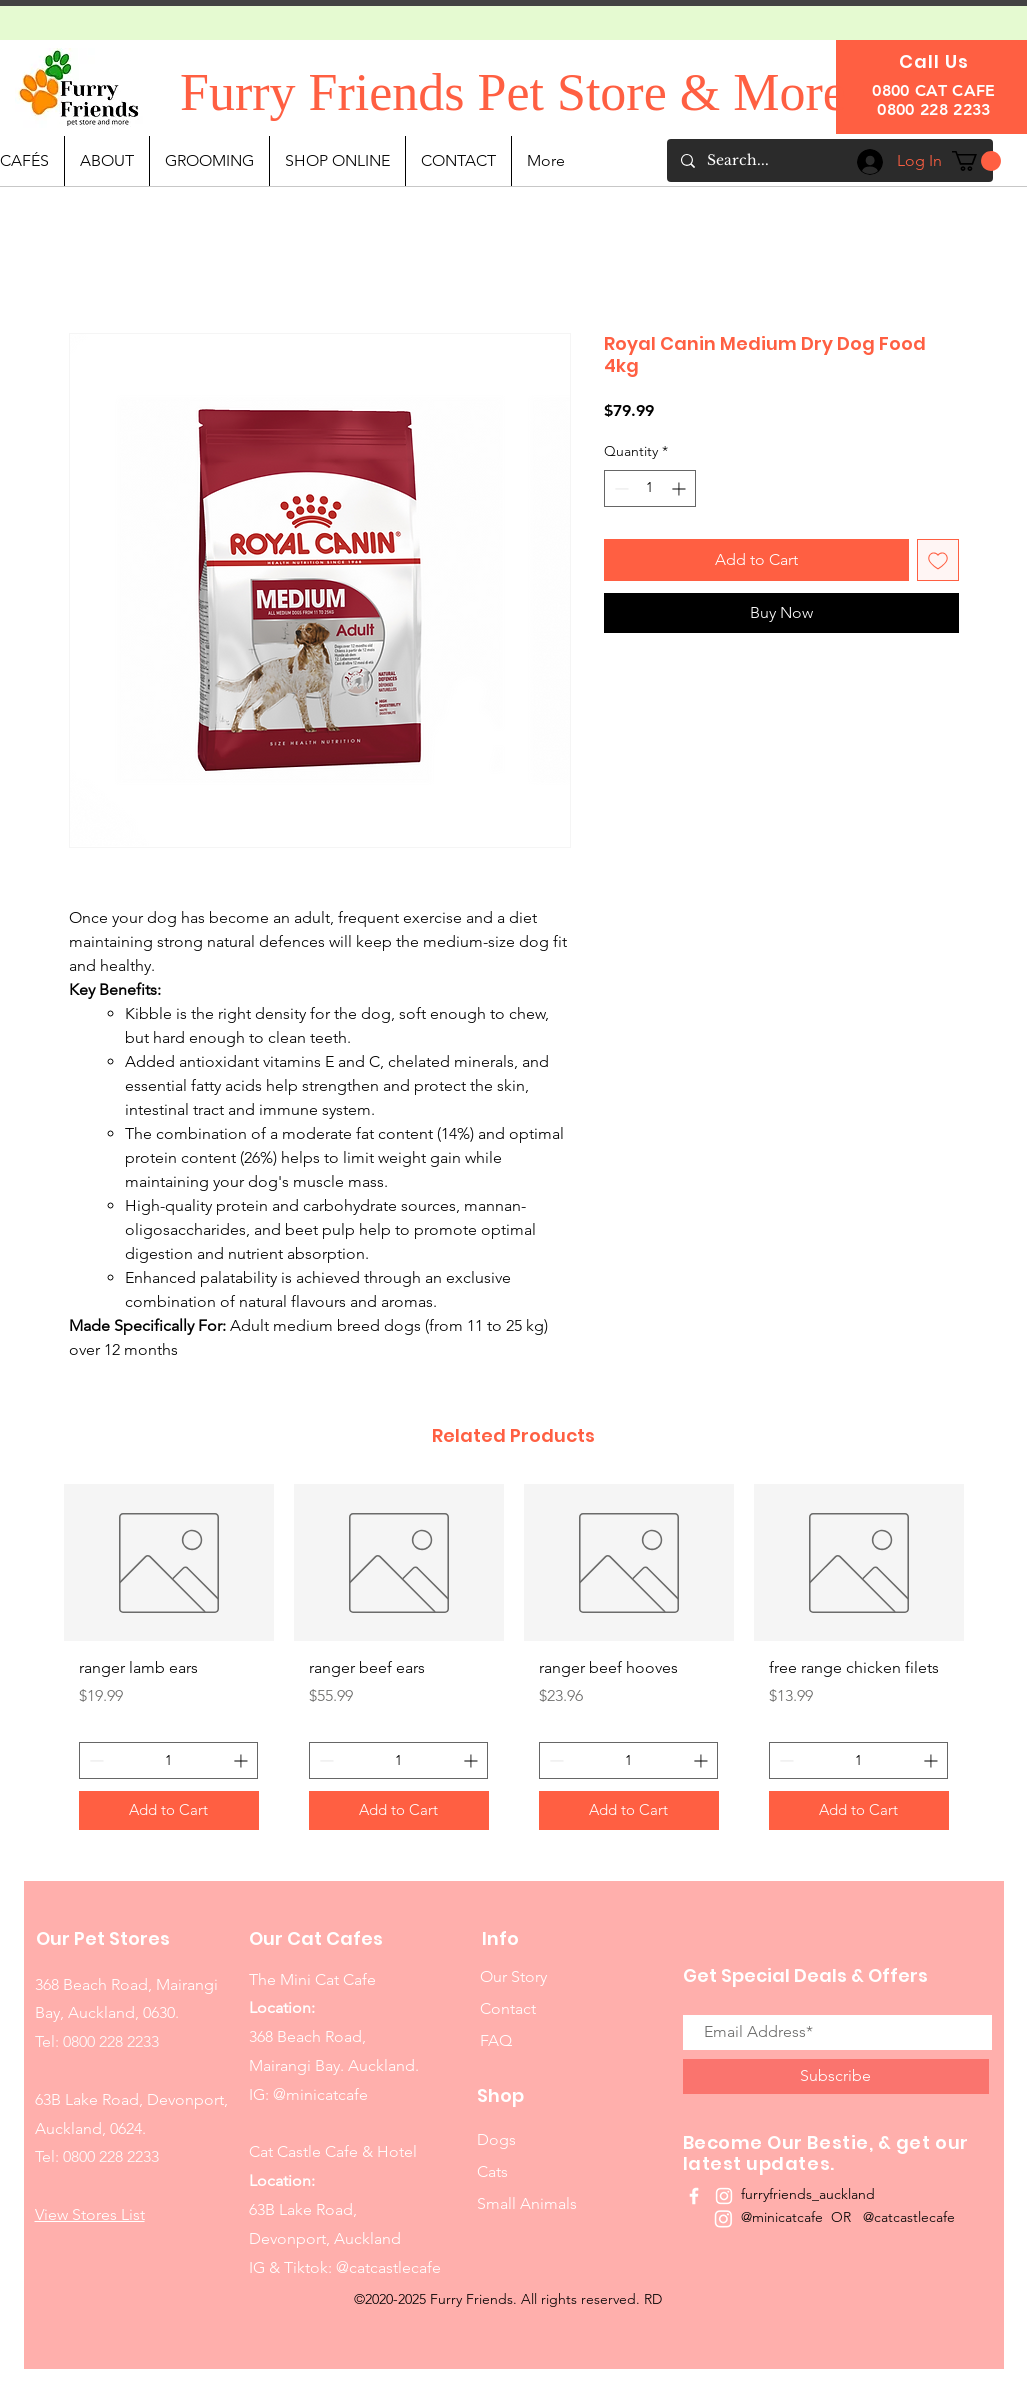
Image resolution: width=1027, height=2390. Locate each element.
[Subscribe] (836, 2076)
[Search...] (829, 160)
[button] (976, 161)
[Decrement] (619, 488)
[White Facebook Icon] (694, 2196)
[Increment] (680, 488)
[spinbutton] (650, 488)
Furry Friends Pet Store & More (513, 92)
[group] (514, 1664)
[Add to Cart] (169, 1810)
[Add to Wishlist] (938, 560)
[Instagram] (723, 2218)
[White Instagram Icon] (724, 2196)
